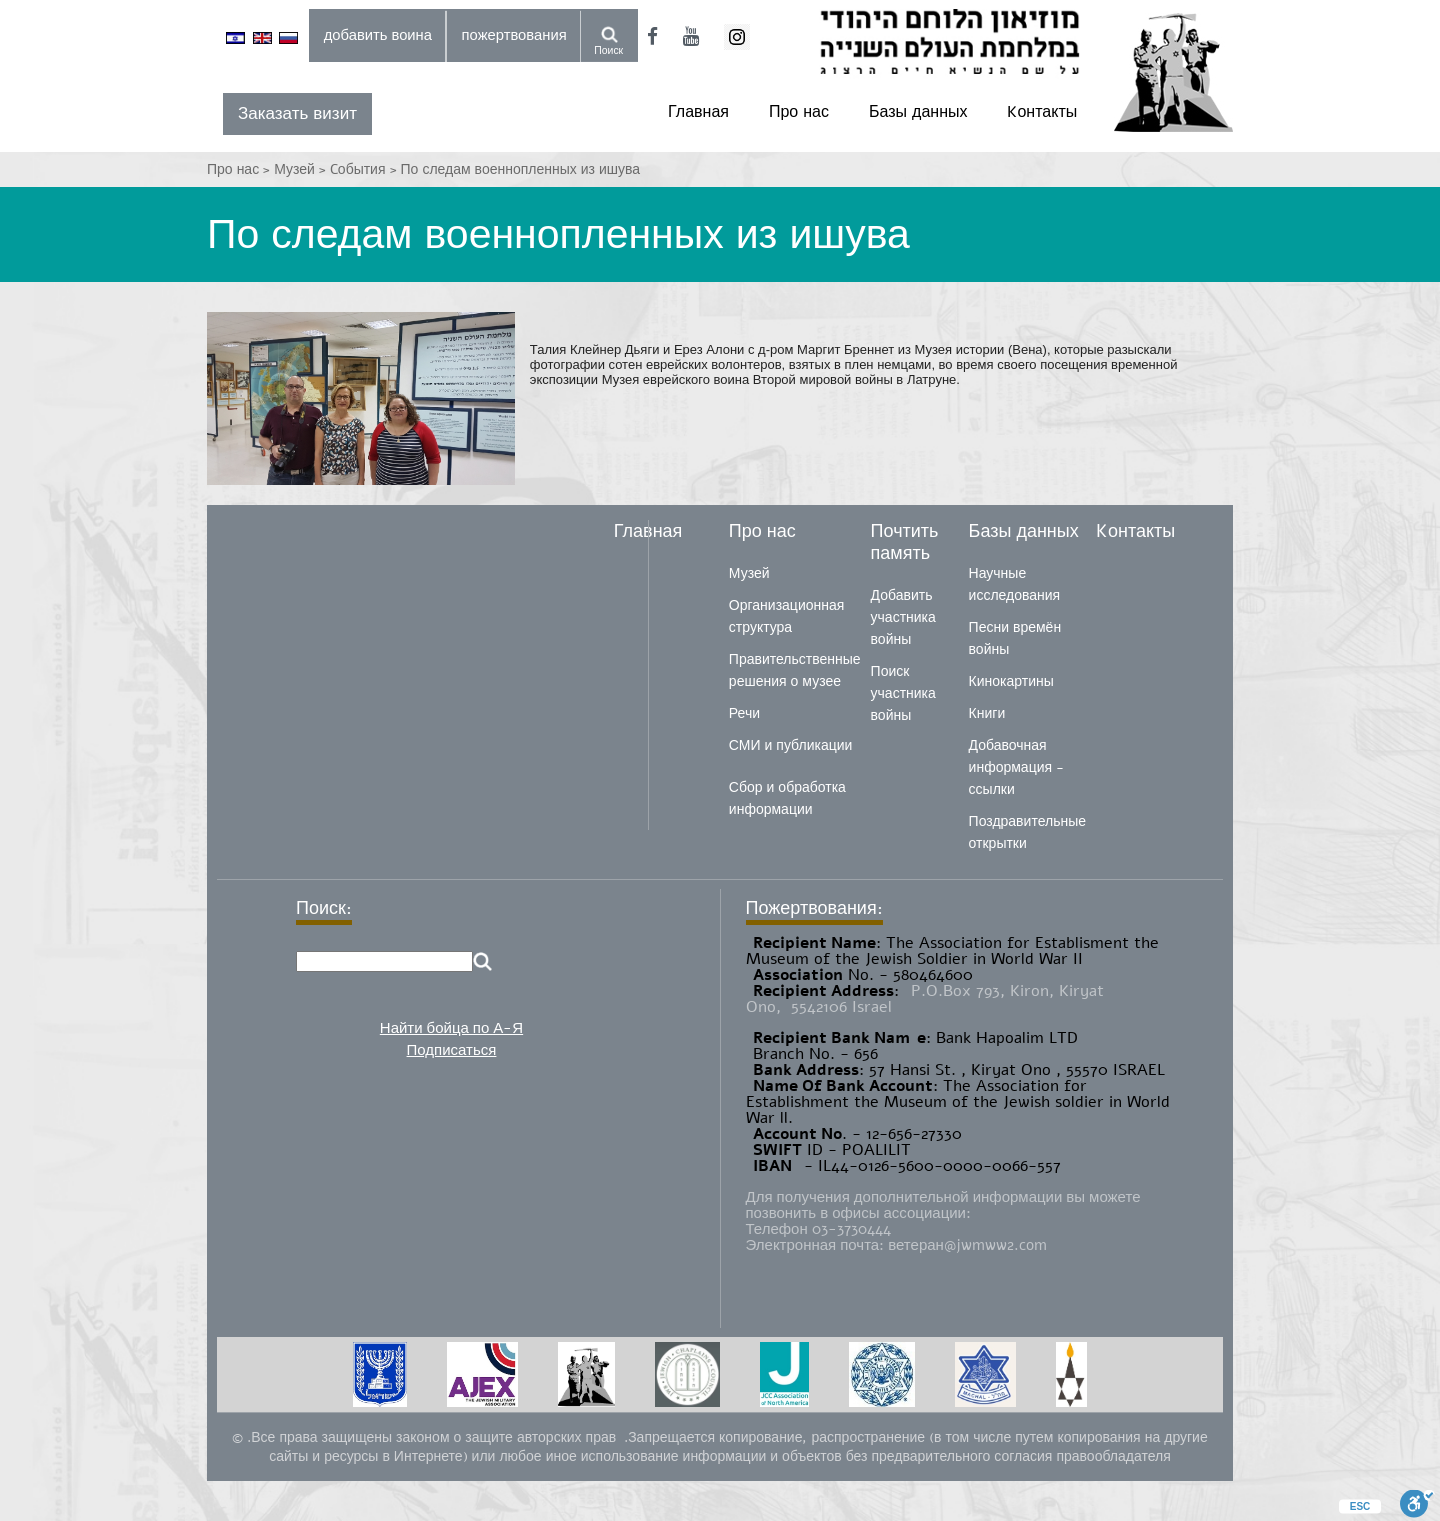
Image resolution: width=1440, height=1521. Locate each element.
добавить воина (378, 35)
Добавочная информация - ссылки (1016, 767)
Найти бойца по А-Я (451, 1028)
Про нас (799, 112)
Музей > (302, 169)
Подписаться (452, 1050)
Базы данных (918, 112)
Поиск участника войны (903, 693)
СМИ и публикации (791, 745)
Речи (744, 713)
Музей (749, 573)
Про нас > (240, 169)
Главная (698, 112)
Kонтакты (1042, 112)
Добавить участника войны (903, 617)
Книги (987, 713)
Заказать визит (297, 113)
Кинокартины (1011, 681)
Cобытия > (365, 169)
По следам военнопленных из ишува (521, 169)
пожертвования (514, 35)
